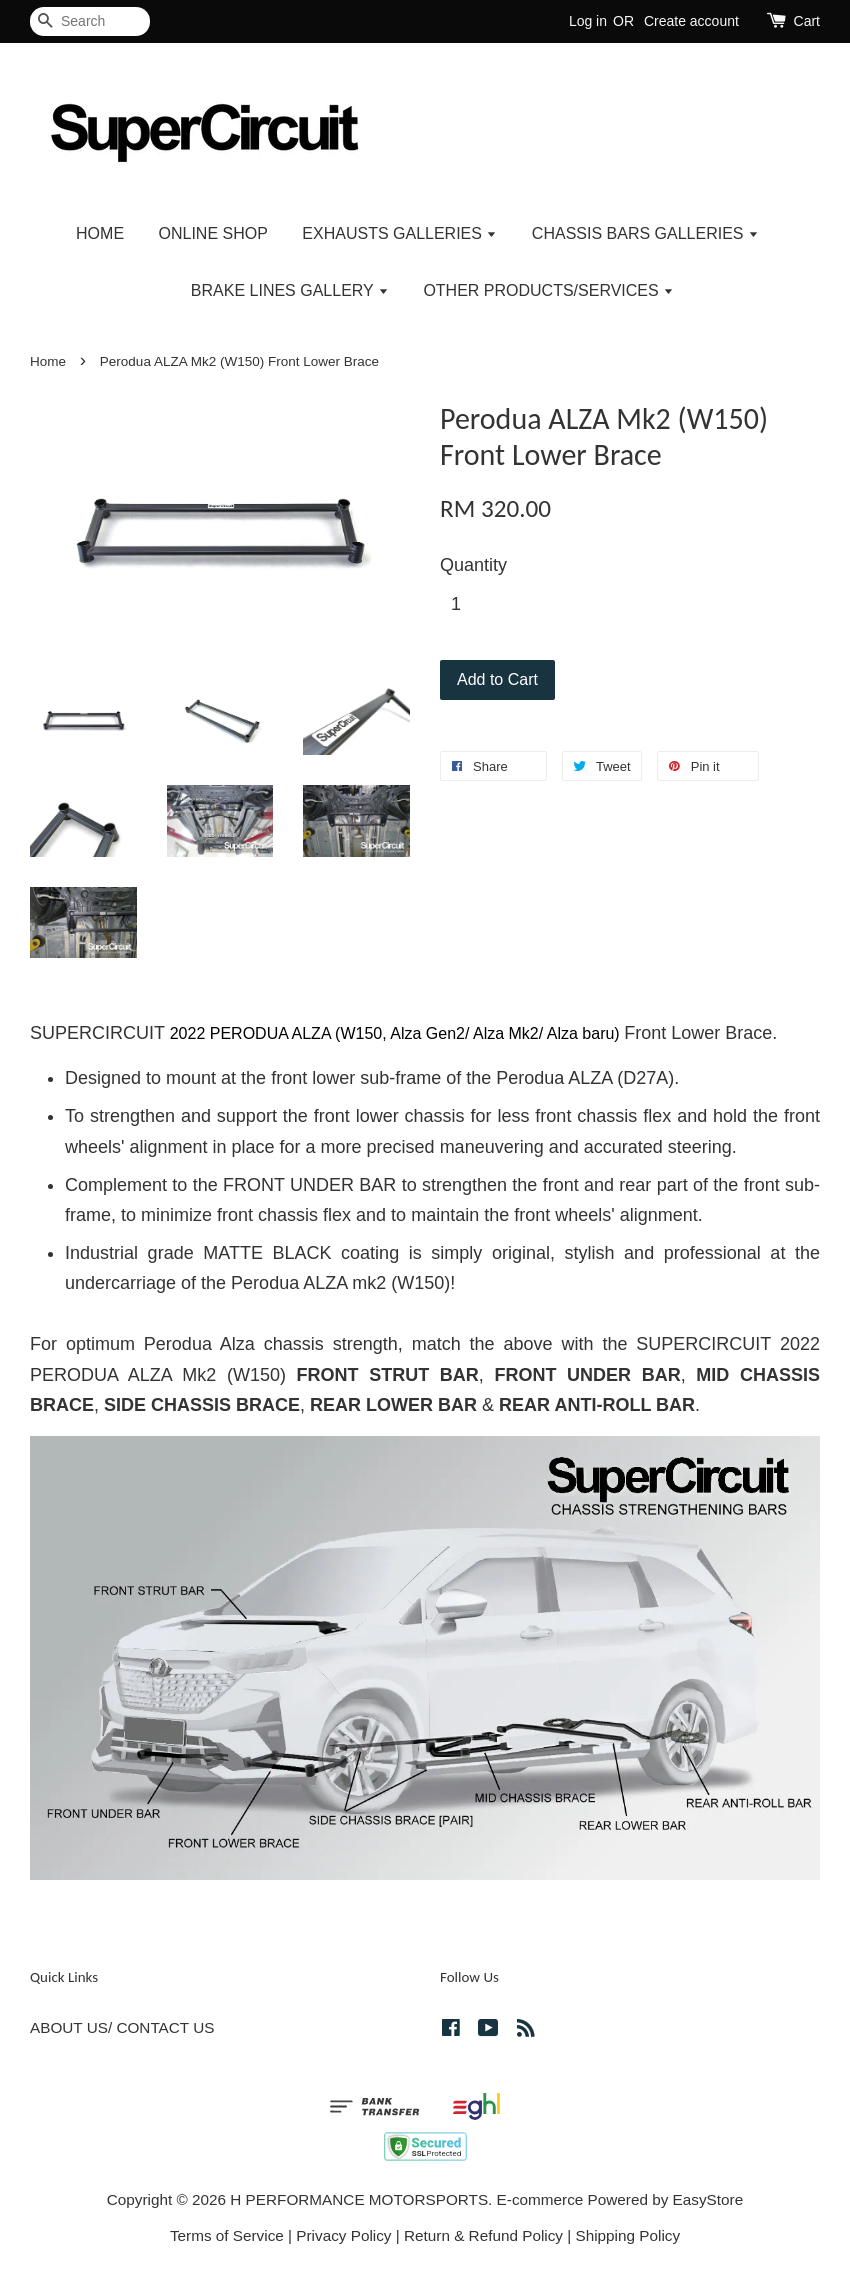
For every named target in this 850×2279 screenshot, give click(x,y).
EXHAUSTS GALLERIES (399, 233)
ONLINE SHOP (213, 233)
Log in (588, 21)
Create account (691, 21)
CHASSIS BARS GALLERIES (645, 233)
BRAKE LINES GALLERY (290, 290)
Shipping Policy (627, 2235)
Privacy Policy (343, 2235)
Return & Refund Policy (483, 2235)
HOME (100, 233)
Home (48, 361)
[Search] (90, 21)
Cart (807, 21)
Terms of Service (227, 2235)
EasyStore (708, 2199)
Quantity (473, 565)
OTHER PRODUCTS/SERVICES (548, 290)
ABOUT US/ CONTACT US (122, 2027)
